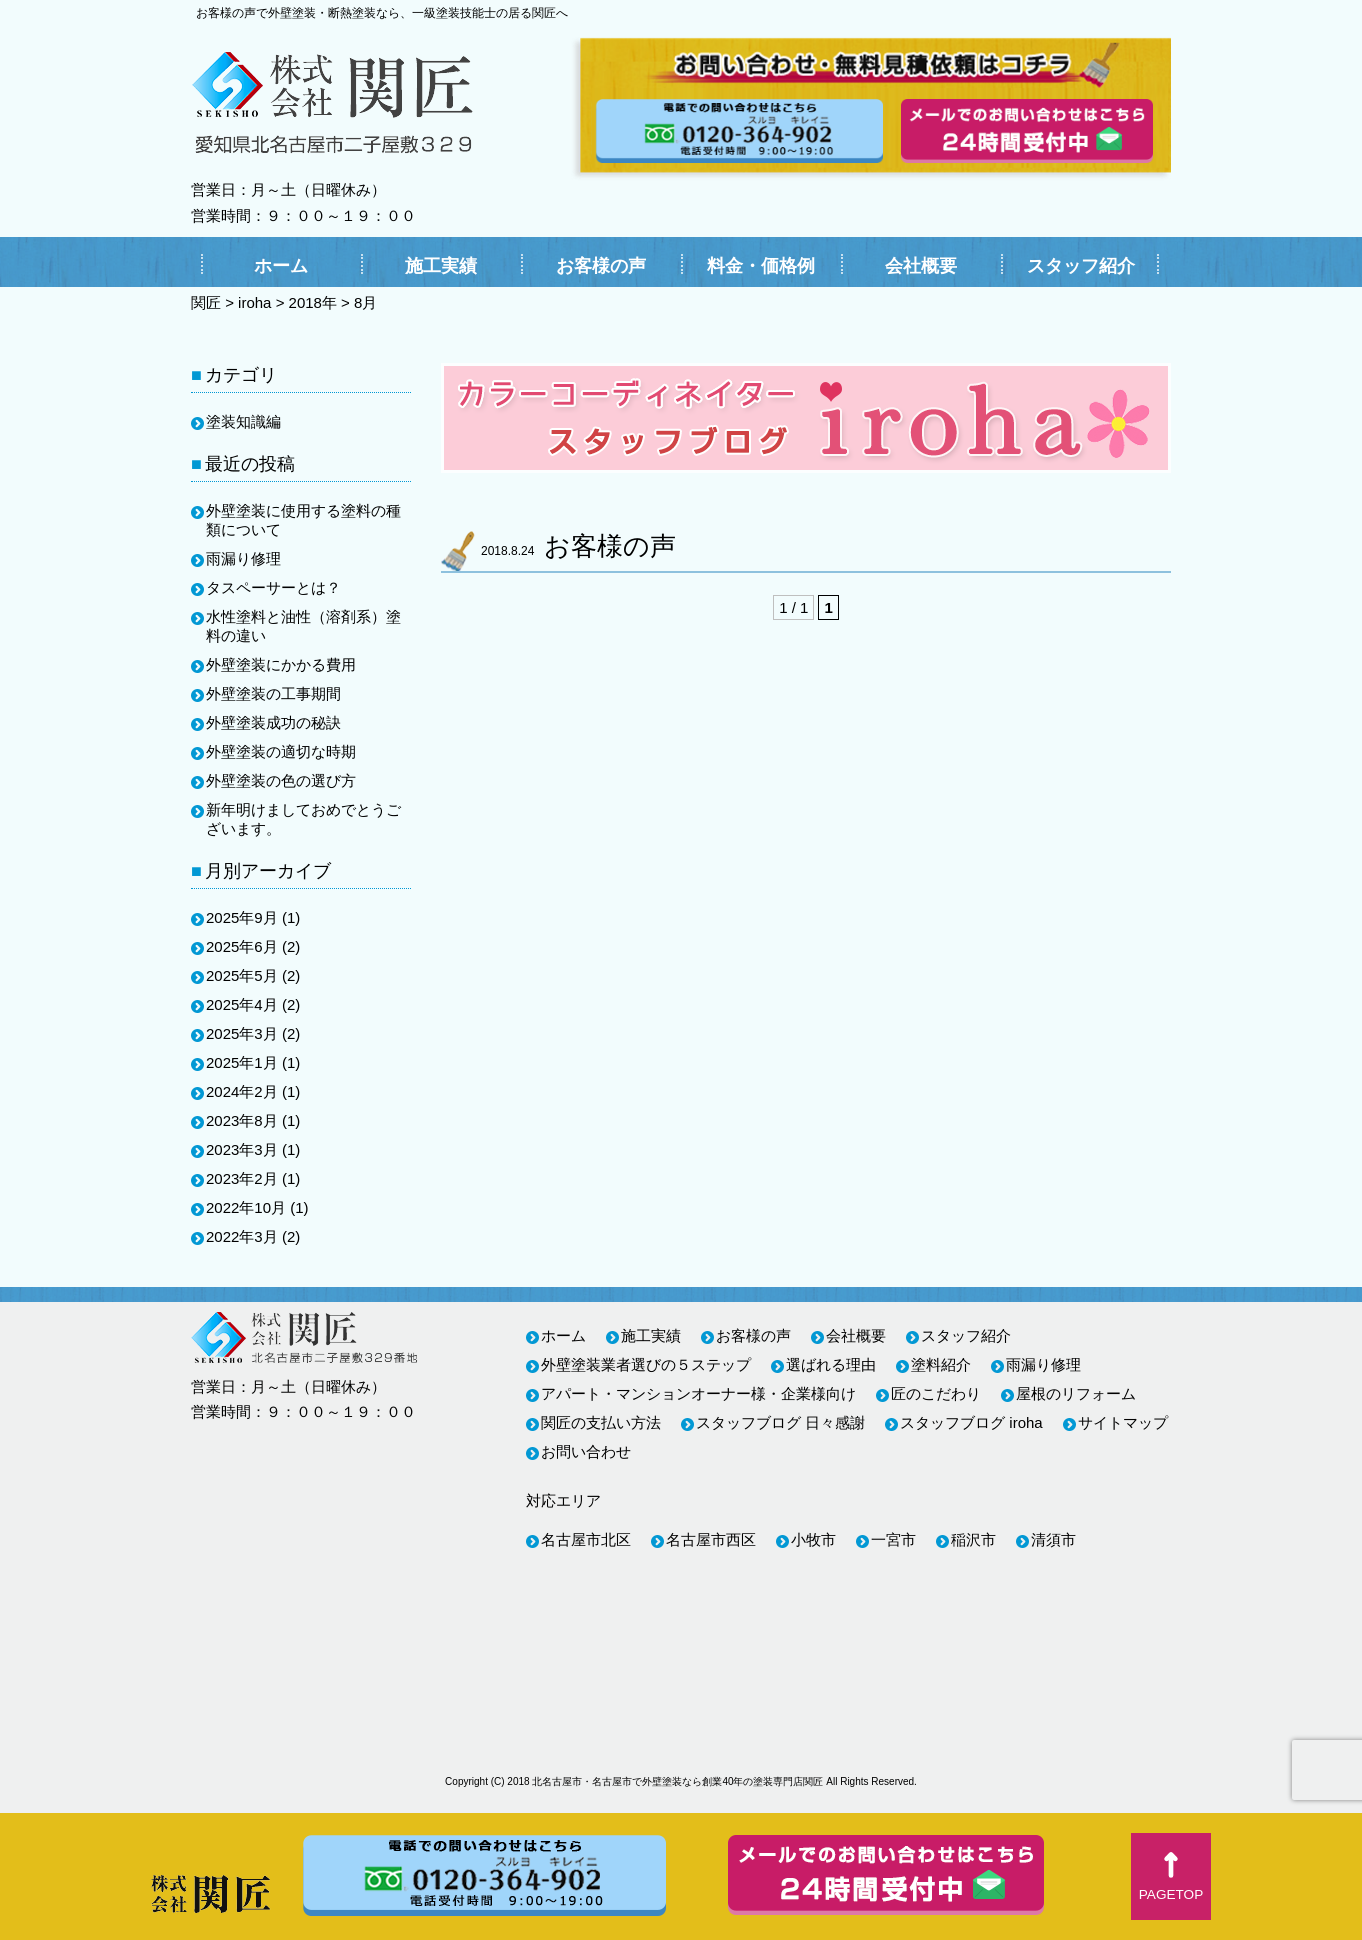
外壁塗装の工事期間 (273, 693)
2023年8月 (242, 1120)
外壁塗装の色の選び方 (281, 780)
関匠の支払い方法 (601, 1422)
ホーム (281, 266)
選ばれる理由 (831, 1364)
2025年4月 (242, 1004)
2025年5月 (242, 975)
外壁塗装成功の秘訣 (273, 722)
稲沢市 (973, 1539)
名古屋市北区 (586, 1539)
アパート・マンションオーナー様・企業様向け (698, 1393)
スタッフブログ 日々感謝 (780, 1422)
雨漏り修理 (243, 558)
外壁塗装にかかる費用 (281, 664)
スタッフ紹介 (1081, 266)
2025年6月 (242, 946)
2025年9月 (242, 917)
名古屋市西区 (711, 1539)
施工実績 (441, 266)
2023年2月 (242, 1178)
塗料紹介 (941, 1364)
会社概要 (921, 266)
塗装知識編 (243, 421)
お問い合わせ (586, 1451)
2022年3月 (242, 1236)
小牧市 (813, 1539)
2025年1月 (242, 1062)
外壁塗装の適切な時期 (281, 751)
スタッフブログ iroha (971, 1422)
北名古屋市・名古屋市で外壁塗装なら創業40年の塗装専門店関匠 (677, 1781)
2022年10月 (246, 1207)
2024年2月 (242, 1091)
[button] (1171, 1876)
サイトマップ (1123, 1422)
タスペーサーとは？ (273, 587)
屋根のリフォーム (1076, 1393)
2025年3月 (242, 1033)
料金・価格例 (761, 266)
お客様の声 (601, 266)
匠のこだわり (936, 1393)
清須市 (1053, 1539)
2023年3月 (242, 1149)
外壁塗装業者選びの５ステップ (646, 1364)
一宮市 (893, 1539)
